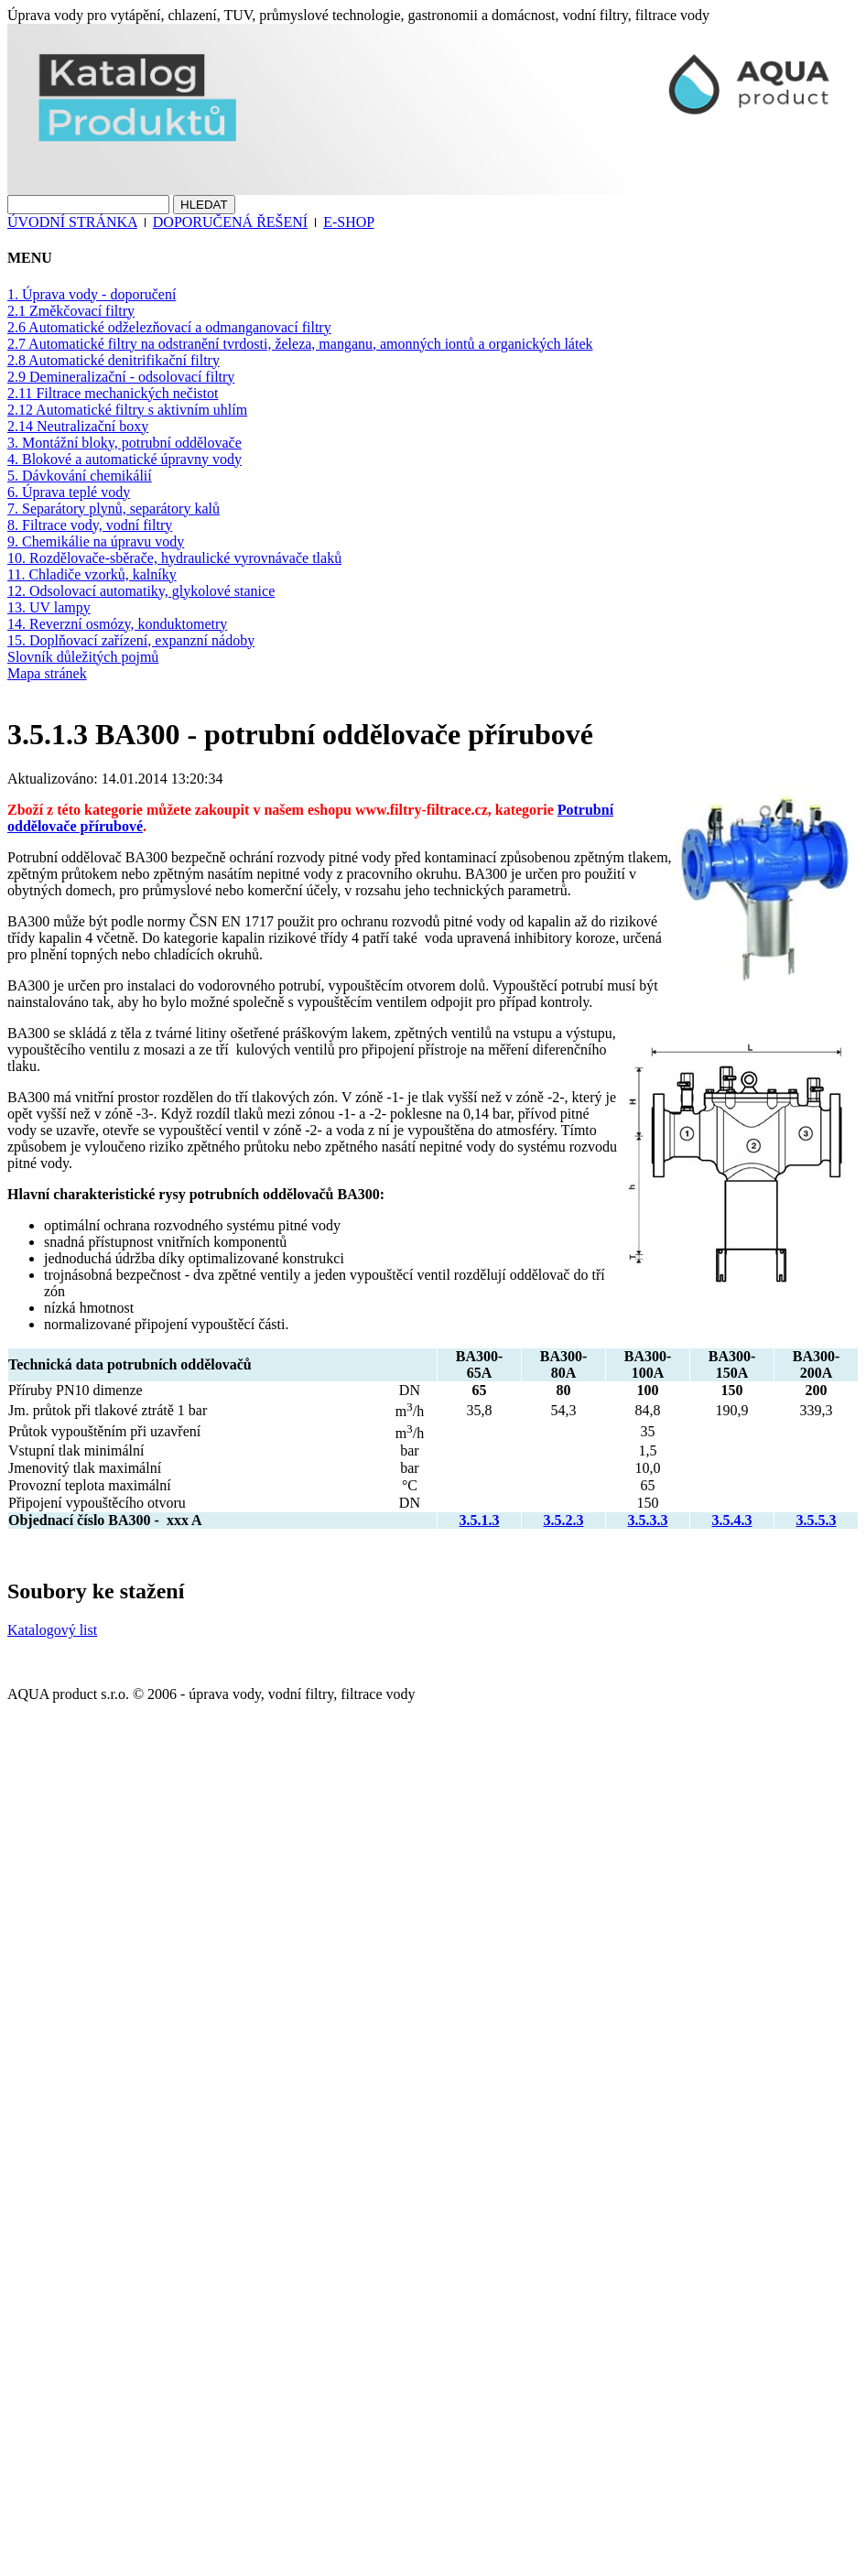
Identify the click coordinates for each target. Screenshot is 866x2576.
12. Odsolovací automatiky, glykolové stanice (141, 591)
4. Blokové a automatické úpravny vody (124, 459)
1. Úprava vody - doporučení (91, 294)
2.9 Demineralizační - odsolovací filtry (120, 376)
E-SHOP (348, 222)
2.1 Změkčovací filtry (71, 311)
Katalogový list (52, 1630)
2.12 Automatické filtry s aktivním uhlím (127, 409)
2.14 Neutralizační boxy (77, 426)
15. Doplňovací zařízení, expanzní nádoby (130, 640)
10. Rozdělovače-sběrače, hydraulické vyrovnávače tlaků (174, 558)
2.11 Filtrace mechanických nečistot (112, 393)
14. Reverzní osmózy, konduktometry (117, 624)
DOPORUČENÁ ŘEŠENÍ (230, 222)
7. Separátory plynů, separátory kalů (113, 508)
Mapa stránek (47, 673)
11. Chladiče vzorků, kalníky (92, 574)
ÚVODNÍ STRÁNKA (72, 222)
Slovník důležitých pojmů (82, 657)
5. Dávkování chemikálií (79, 475)
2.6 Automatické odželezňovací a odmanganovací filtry (169, 327)
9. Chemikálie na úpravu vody (95, 541)
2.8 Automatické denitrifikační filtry (113, 360)
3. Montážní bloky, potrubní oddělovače (124, 442)
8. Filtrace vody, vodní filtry (89, 525)
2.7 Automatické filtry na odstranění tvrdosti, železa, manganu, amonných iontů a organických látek (300, 344)
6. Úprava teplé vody (68, 492)
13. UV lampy (49, 607)
